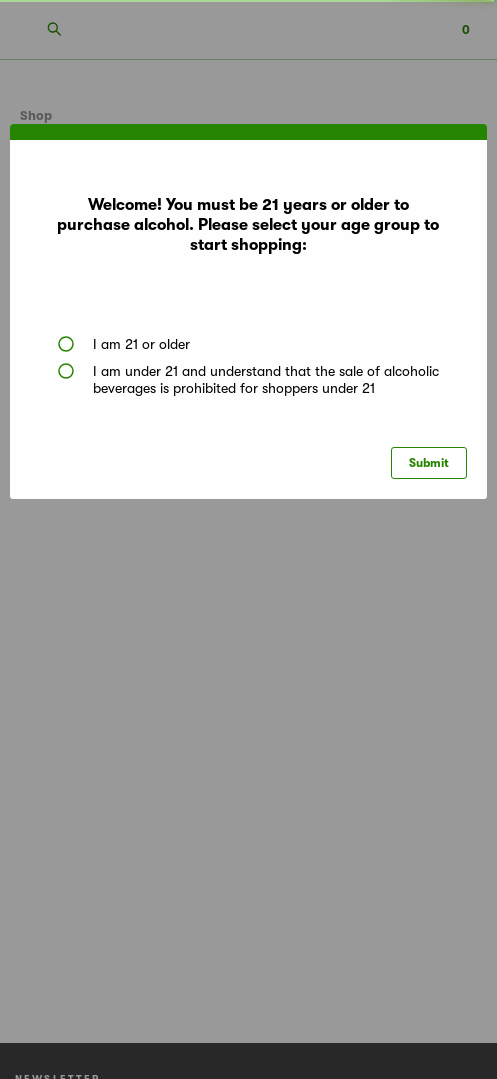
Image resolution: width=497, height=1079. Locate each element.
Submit (429, 463)
